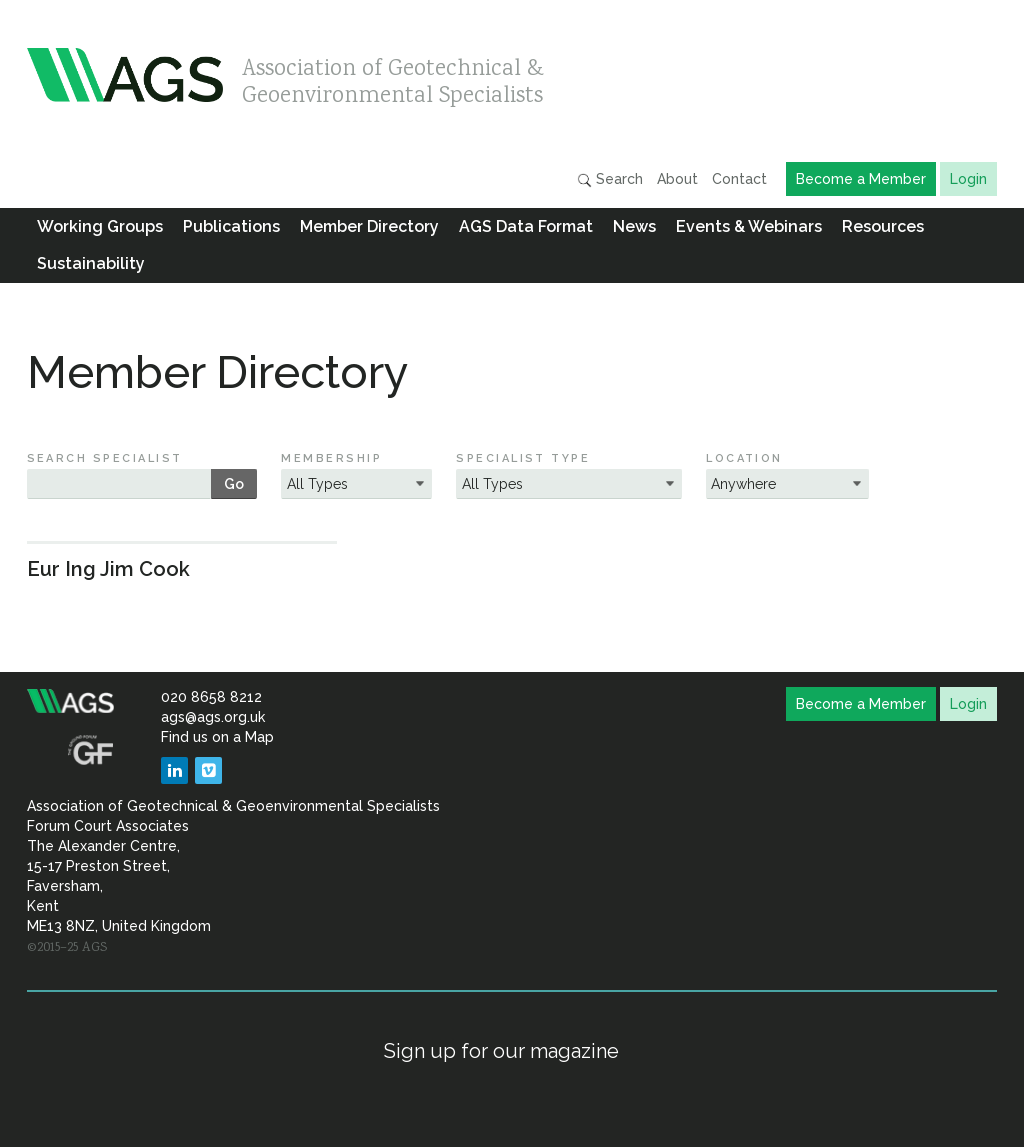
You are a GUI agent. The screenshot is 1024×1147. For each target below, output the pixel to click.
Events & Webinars (749, 226)
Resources (883, 226)
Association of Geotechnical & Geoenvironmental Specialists (393, 77)
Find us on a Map (217, 737)
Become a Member (861, 179)
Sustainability (91, 263)
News (634, 226)
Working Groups (100, 226)
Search (610, 179)
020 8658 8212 (211, 697)
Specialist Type (523, 458)
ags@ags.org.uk (213, 717)
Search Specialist (105, 458)
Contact (739, 179)
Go (234, 484)
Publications (231, 226)
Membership (331, 458)
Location (744, 458)
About (677, 179)
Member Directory (369, 226)
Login (968, 179)
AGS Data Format (526, 226)
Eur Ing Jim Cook (108, 569)
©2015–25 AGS (67, 948)
